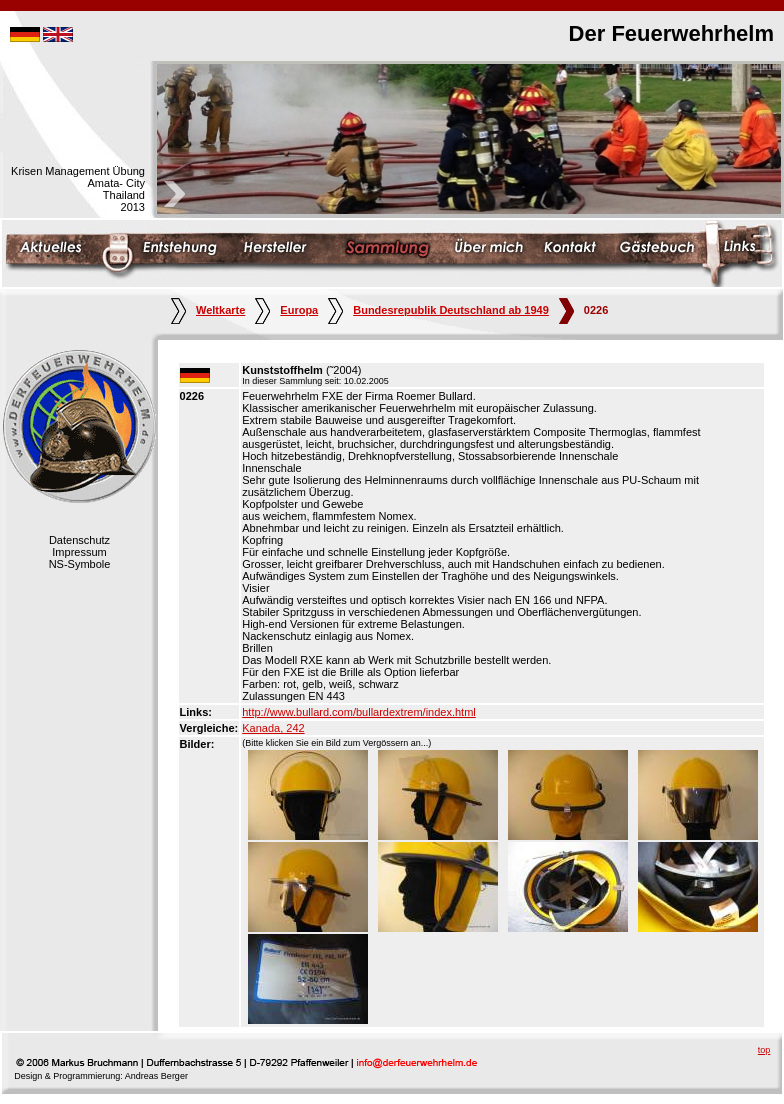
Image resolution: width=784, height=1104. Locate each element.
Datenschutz (79, 540)
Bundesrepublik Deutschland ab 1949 (438, 310)
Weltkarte (208, 310)
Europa (286, 310)
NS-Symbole (80, 564)
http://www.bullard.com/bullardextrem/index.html (359, 712)
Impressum (79, 552)
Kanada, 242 (273, 728)
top (764, 1050)
